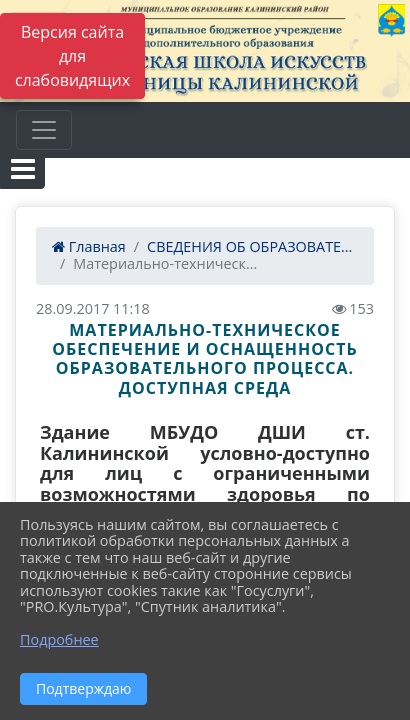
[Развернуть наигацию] (44, 130)
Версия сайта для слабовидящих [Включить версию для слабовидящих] (72, 56)
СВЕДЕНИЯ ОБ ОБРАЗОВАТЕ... (249, 246)
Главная (89, 246)
